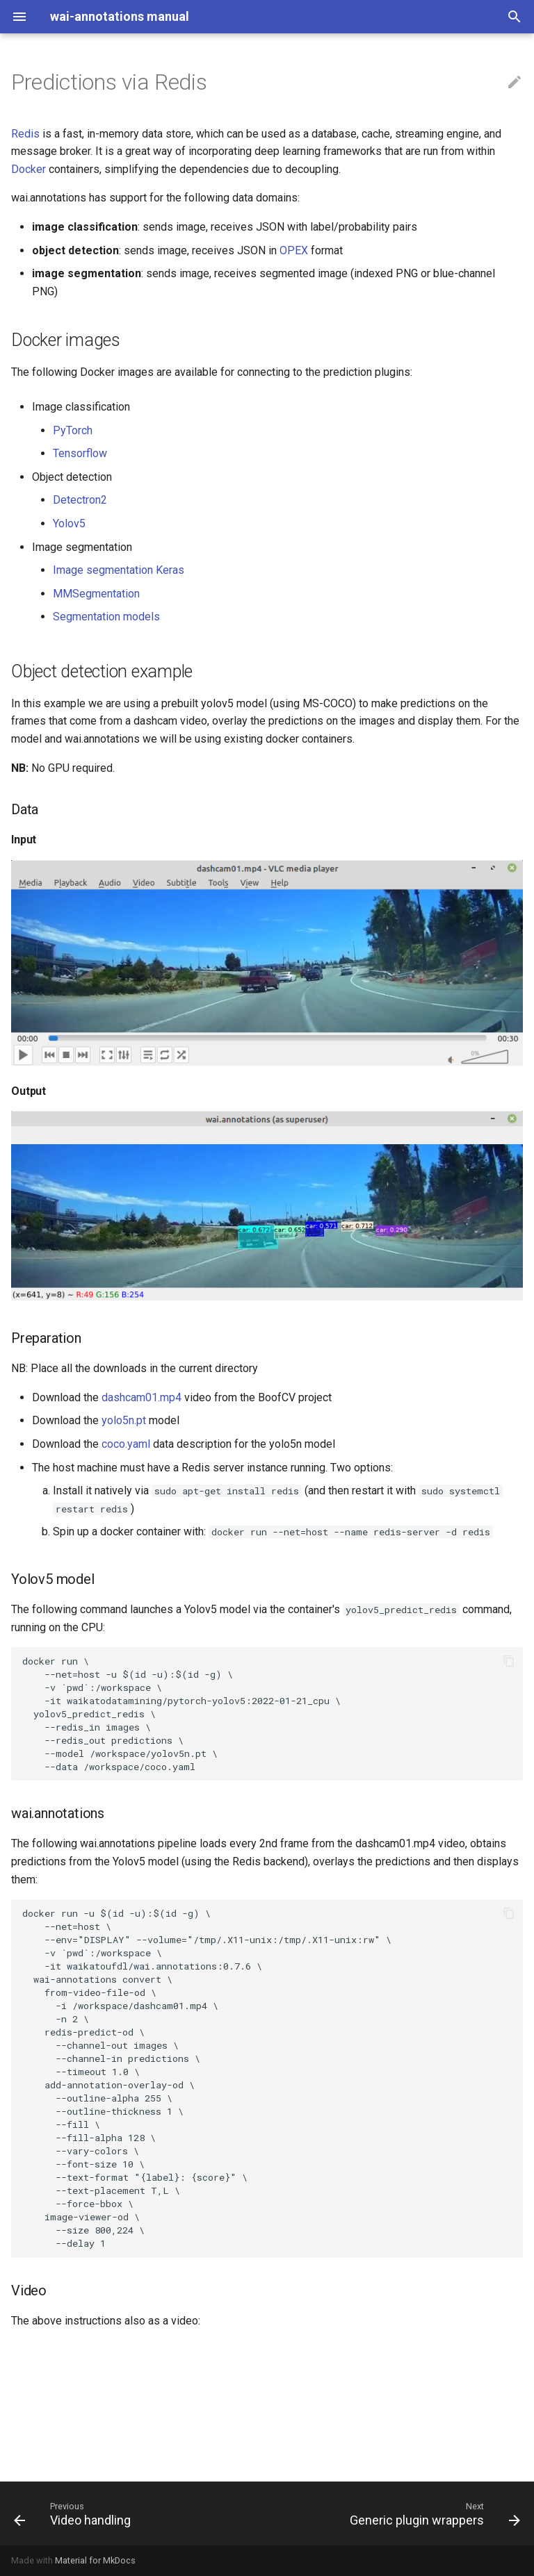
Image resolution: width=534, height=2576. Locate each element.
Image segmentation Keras (118, 570)
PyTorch (72, 430)
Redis (25, 133)
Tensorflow (80, 453)
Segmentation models (106, 616)
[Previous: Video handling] (75, 2513)
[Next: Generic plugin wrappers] (432, 2513)
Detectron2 (80, 499)
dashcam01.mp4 (141, 1397)
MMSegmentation (96, 593)
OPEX (294, 250)
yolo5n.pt (124, 1420)
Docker (28, 169)
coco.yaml (126, 1444)
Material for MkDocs (95, 2560)
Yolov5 (69, 523)
